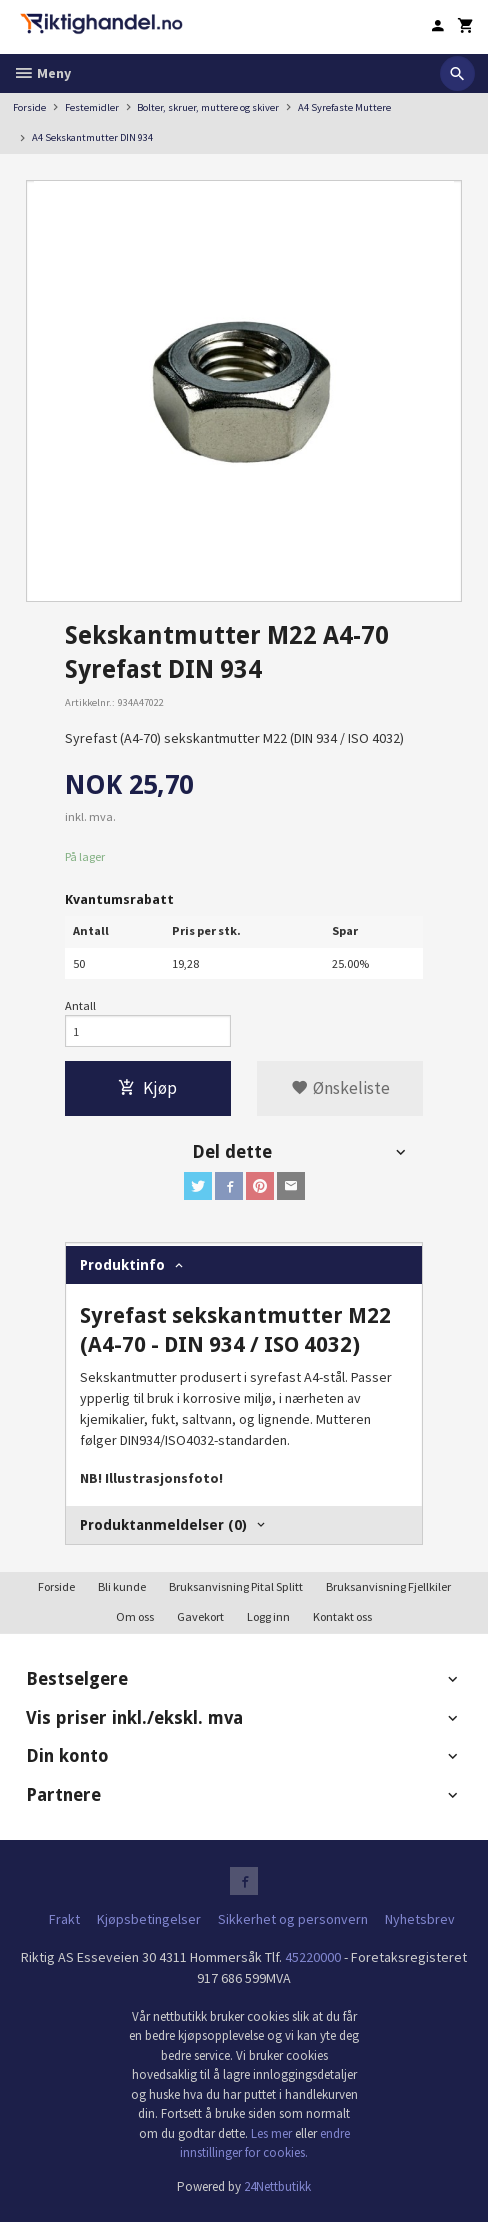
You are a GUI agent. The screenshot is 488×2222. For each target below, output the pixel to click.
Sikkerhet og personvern (293, 1919)
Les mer (273, 2133)
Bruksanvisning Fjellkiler (388, 1586)
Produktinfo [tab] (122, 1265)
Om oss (135, 1616)
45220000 (313, 1957)
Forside (29, 107)
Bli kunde (122, 1586)
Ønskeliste (340, 1088)
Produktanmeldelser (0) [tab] (163, 1525)
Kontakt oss (342, 1616)
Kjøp (147, 1088)
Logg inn (268, 1616)
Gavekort (200, 1616)
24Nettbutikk (277, 2186)
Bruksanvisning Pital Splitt (236, 1586)
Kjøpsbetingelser (149, 1919)
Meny (42, 73)
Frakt (64, 1919)
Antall (80, 1005)
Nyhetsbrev (420, 1919)
